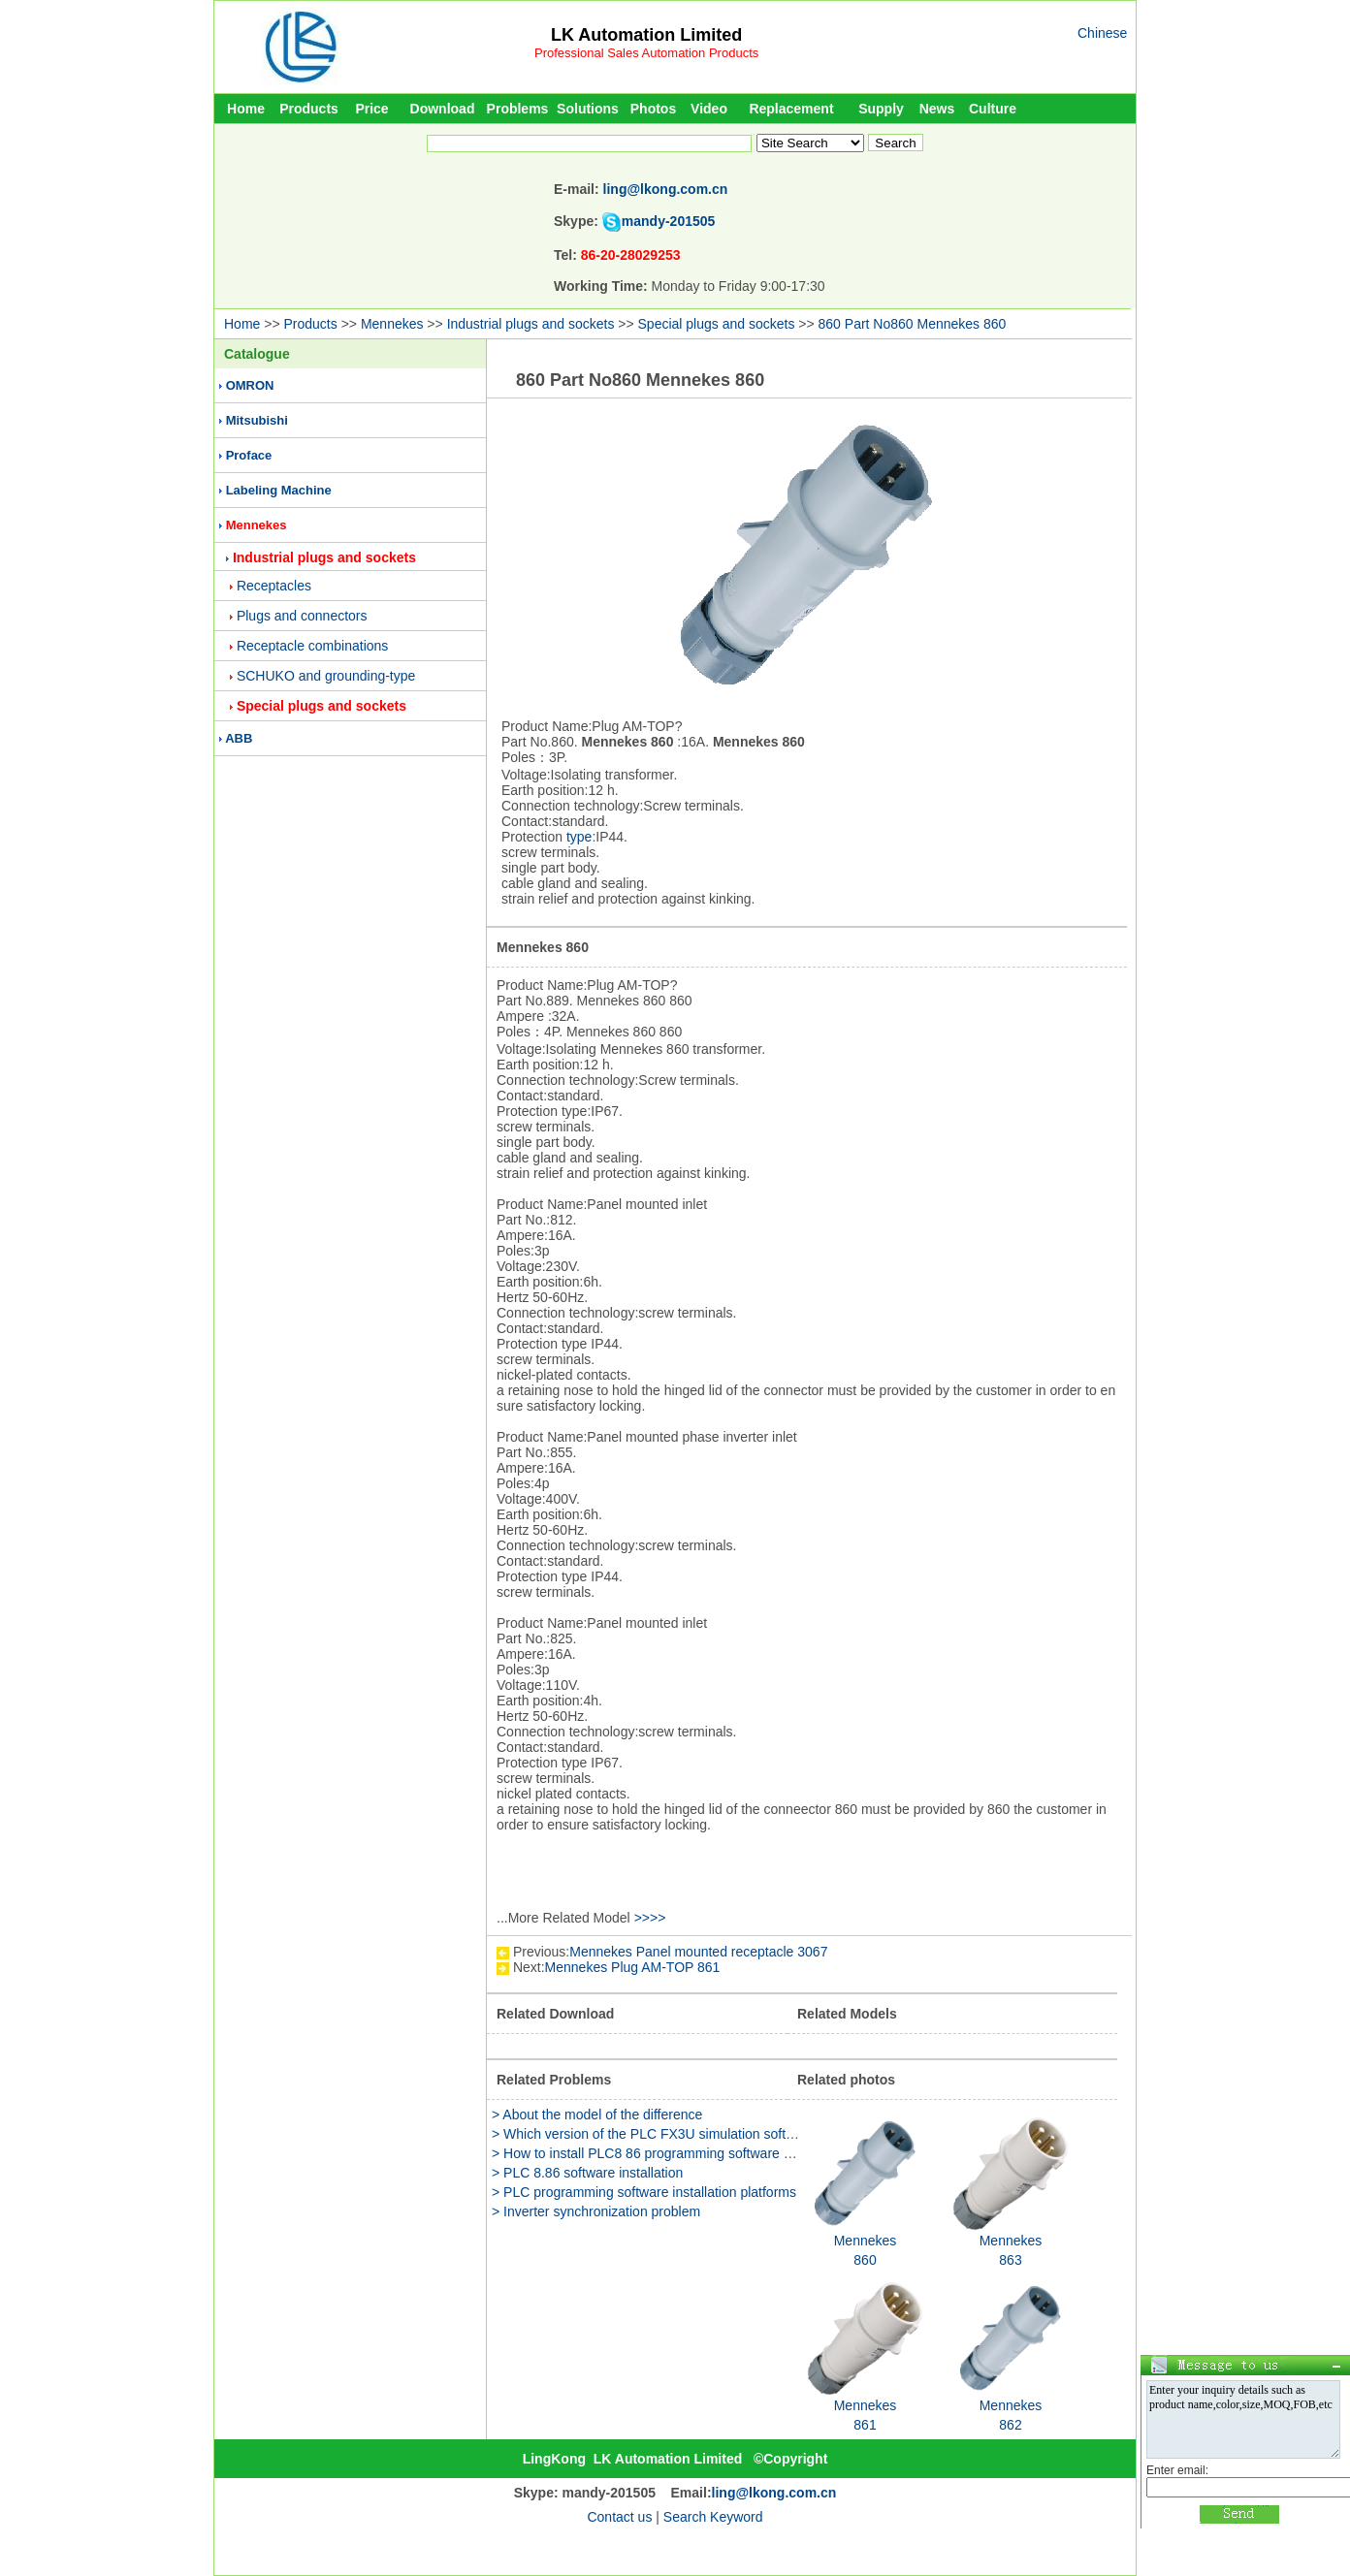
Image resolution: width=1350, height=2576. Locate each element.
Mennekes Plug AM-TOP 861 (633, 1967)
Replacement (791, 108)
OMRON (250, 385)
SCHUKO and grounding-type (326, 676)
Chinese (1102, 33)
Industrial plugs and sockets (531, 324)
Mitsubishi (257, 420)
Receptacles (274, 585)
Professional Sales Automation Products (646, 53)
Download (442, 108)
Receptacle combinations (312, 645)
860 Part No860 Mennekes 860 (913, 324)
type (579, 836)
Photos (653, 108)
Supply (881, 108)
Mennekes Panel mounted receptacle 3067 (698, 1951)
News (937, 108)
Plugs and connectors (302, 615)
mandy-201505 (669, 221)
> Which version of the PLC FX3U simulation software (653, 2134)
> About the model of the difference (597, 2114)
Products (308, 108)
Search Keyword (713, 2517)
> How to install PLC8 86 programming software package (663, 2153)
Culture (992, 108)
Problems (518, 108)
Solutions (588, 108)
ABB (238, 738)
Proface (249, 455)
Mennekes (392, 324)
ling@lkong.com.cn (665, 189)
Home (246, 108)
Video (709, 108)
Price (371, 108)
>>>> (650, 1917)
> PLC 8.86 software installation (587, 2172)
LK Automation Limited (646, 35)
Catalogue (257, 354)
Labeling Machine (279, 490)
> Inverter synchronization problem (596, 2211)
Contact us (619, 2517)
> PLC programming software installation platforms (644, 2192)
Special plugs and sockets (716, 324)
